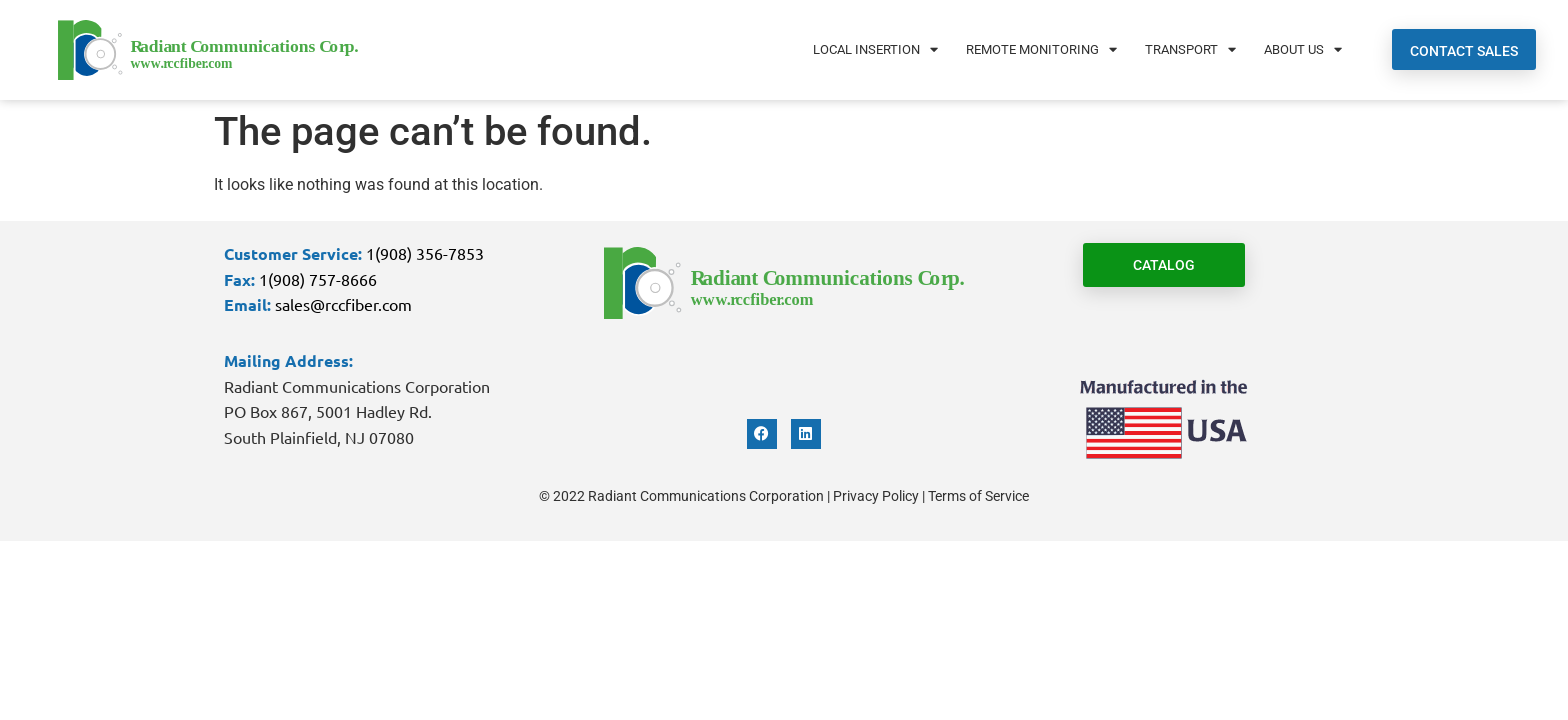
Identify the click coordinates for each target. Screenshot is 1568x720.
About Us (1303, 49)
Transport (1190, 49)
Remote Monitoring (1041, 49)
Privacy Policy (876, 496)
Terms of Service (978, 496)
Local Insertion (875, 49)
